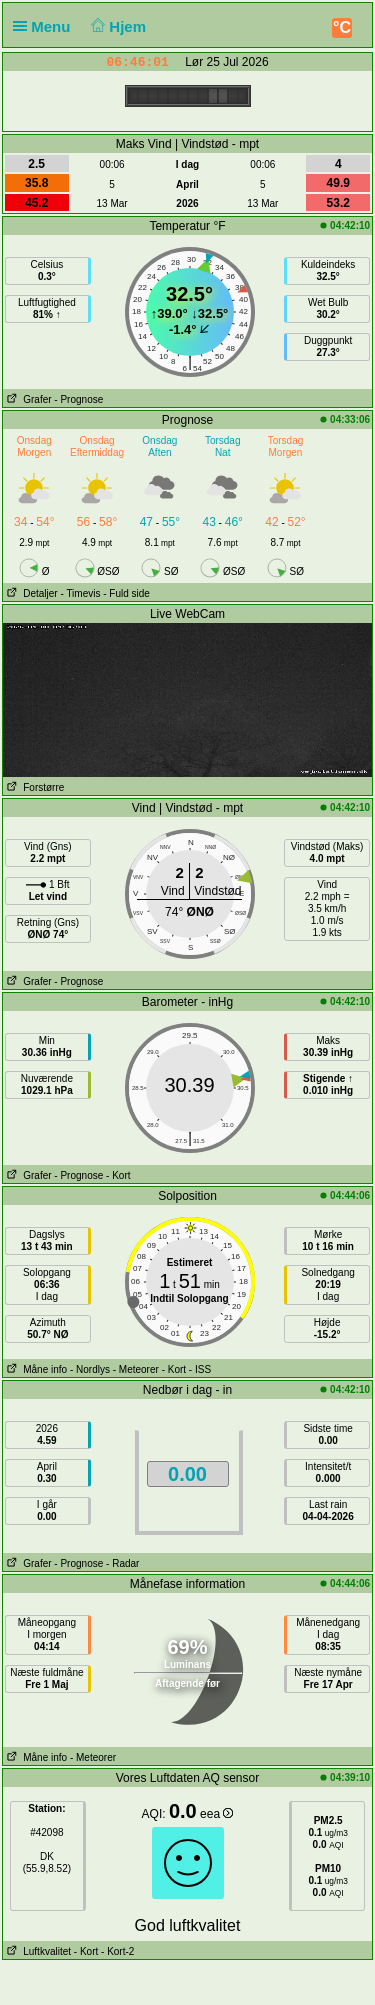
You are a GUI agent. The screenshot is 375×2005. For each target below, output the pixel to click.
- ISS (200, 1369)
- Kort (118, 1175)
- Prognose (78, 399)
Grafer (27, 399)
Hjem (117, 26)
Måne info (35, 1369)
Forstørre (33, 787)
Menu (46, 26)
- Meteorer (136, 1369)
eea (216, 1814)
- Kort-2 (116, 1951)
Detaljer (30, 593)
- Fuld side (126, 593)
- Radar (122, 1563)
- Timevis (80, 593)
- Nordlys (90, 1369)
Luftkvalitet (37, 1951)
